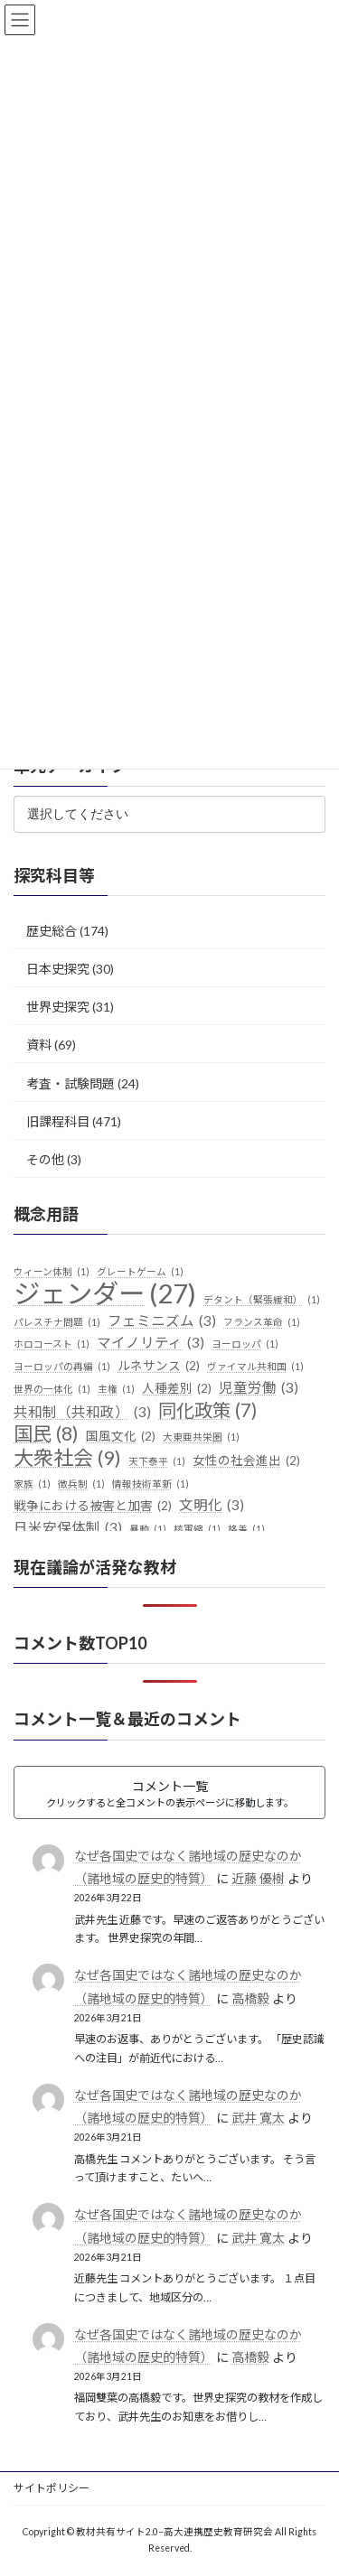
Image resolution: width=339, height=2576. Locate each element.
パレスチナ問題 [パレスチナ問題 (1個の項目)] (57, 1322)
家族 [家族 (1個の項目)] (32, 1485)
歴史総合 (51, 930)
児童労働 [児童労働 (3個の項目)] (258, 1388)
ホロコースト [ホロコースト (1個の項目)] (51, 1345)
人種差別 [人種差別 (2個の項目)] (177, 1389)
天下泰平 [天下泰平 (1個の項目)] (156, 1462)
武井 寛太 (258, 2117)
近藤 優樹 (258, 1879)
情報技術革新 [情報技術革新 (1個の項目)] (150, 1485)
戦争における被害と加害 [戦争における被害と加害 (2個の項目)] (93, 1506)
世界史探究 (57, 1007)
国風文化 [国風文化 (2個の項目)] (120, 1437)
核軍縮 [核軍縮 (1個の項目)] (197, 1529)
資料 (39, 1045)
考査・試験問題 (70, 1083)
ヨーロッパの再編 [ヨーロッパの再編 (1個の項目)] (62, 1367)
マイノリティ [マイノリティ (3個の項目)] (150, 1344)
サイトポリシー (51, 2488)
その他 (45, 1159)
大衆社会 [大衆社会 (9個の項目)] (67, 1459)
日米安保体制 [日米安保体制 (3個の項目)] (68, 1528)
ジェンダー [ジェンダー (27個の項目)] (105, 1293)
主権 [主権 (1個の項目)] (116, 1389)
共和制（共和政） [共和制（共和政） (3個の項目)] (82, 1412)
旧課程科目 (57, 1121)
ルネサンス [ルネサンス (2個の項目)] (159, 1367)
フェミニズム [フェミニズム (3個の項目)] (162, 1321)
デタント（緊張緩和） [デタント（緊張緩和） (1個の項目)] (261, 1300)
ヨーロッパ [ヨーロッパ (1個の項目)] (245, 1345)
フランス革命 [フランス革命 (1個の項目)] (261, 1322)
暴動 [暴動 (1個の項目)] (147, 1529)
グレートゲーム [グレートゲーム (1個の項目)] (140, 1272)
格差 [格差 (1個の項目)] (246, 1529)
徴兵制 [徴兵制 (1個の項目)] (81, 1485)
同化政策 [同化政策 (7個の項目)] (207, 1411)
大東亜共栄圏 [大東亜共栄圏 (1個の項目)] (201, 1437)
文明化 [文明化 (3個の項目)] (211, 1506)
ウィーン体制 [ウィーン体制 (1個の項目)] (51, 1272)
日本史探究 (57, 968)
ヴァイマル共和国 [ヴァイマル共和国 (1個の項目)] (255, 1367)
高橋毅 (250, 1998)
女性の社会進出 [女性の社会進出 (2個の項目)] (246, 1462)
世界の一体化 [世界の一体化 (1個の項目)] (52, 1389)
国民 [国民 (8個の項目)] (46, 1434)
